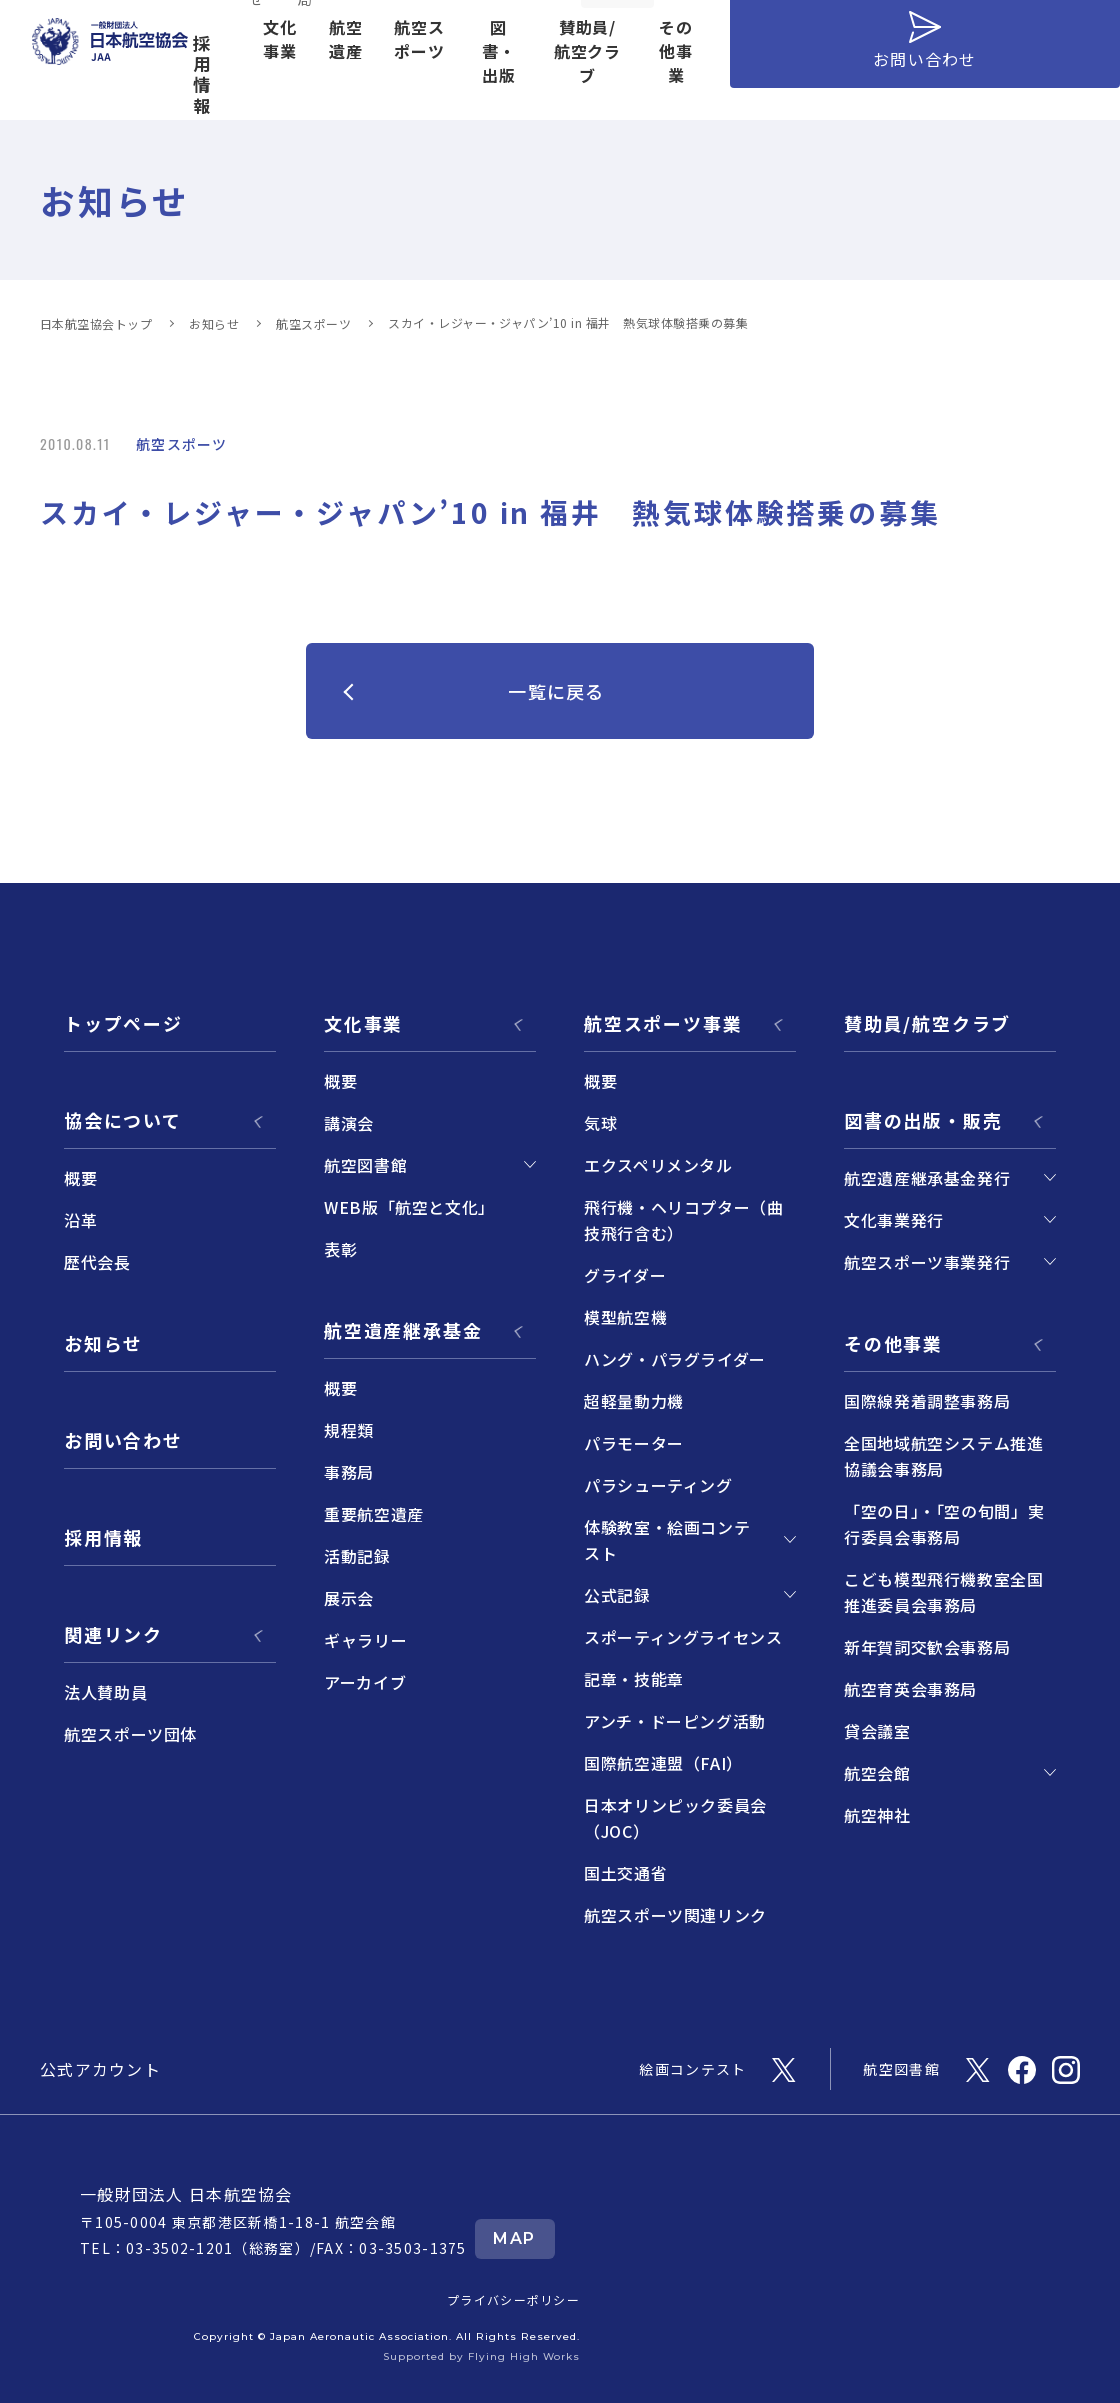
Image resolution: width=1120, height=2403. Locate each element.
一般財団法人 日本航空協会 (186, 2194)
